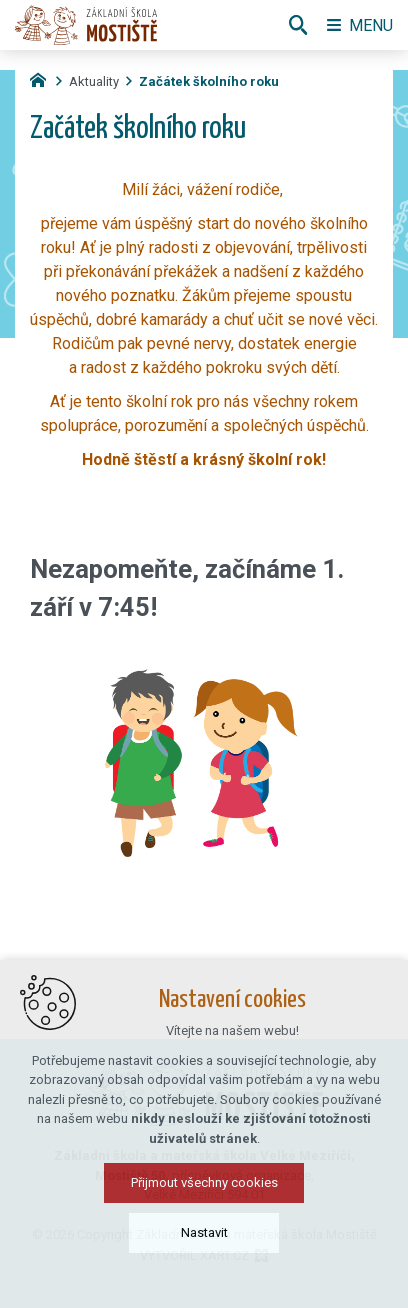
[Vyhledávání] (298, 25)
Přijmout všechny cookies (204, 1182)
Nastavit (204, 1232)
